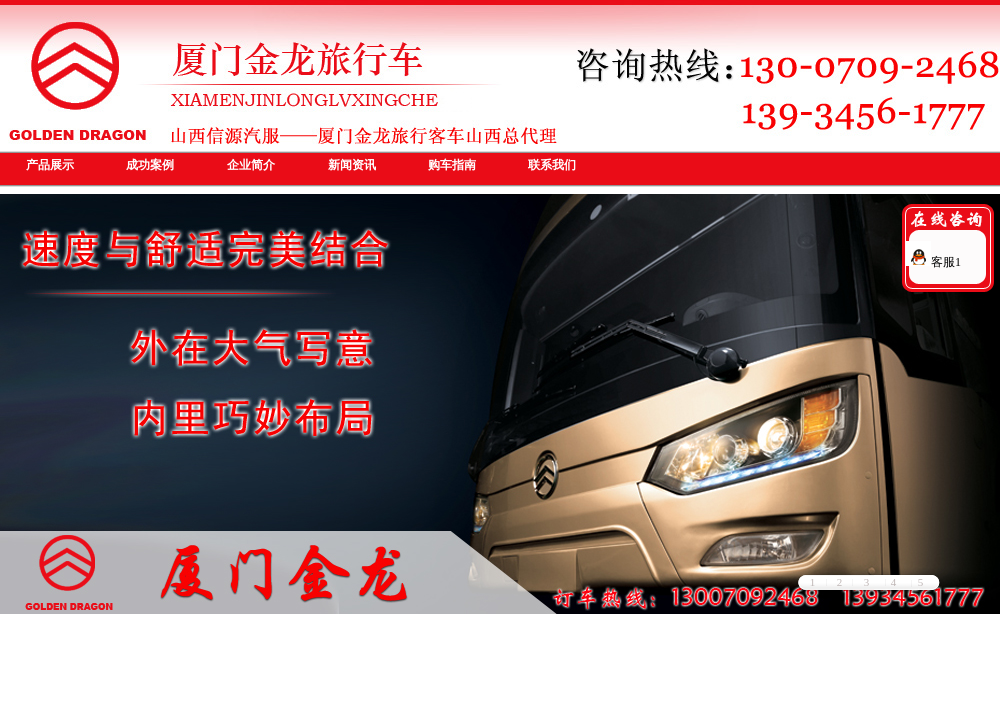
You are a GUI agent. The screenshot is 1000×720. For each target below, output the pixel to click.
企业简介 (251, 165)
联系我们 (552, 165)
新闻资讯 (352, 165)
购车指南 (452, 165)
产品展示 (50, 165)
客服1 (933, 262)
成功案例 (150, 165)
